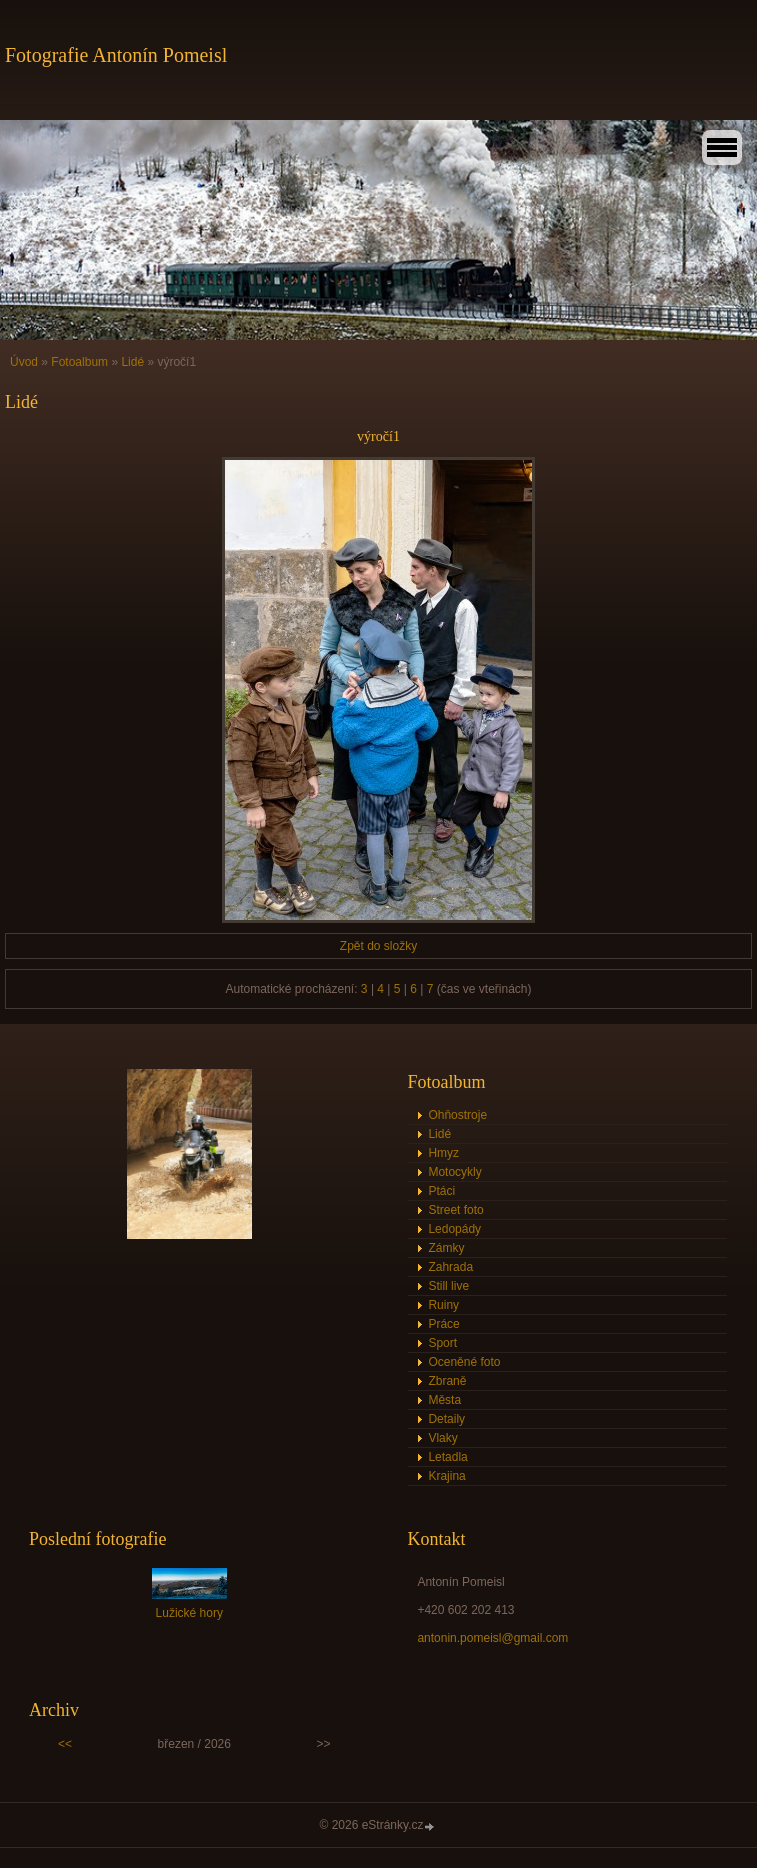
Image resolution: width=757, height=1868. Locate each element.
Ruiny (443, 1305)
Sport (442, 1343)
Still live (448, 1286)
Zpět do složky (378, 946)
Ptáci (441, 1191)
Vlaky (442, 1438)
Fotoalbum (79, 362)
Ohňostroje (457, 1115)
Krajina (446, 1476)
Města (444, 1400)
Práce (443, 1324)
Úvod (24, 362)
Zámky (446, 1248)
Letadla (447, 1457)
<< (65, 1744)
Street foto (455, 1210)
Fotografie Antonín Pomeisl (116, 55)
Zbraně (447, 1381)
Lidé (132, 362)
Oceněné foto (464, 1362)
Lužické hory (189, 1613)
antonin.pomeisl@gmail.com (492, 1638)
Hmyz (443, 1153)
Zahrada (450, 1267)
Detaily (446, 1419)
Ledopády (454, 1229)
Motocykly (454, 1172)
